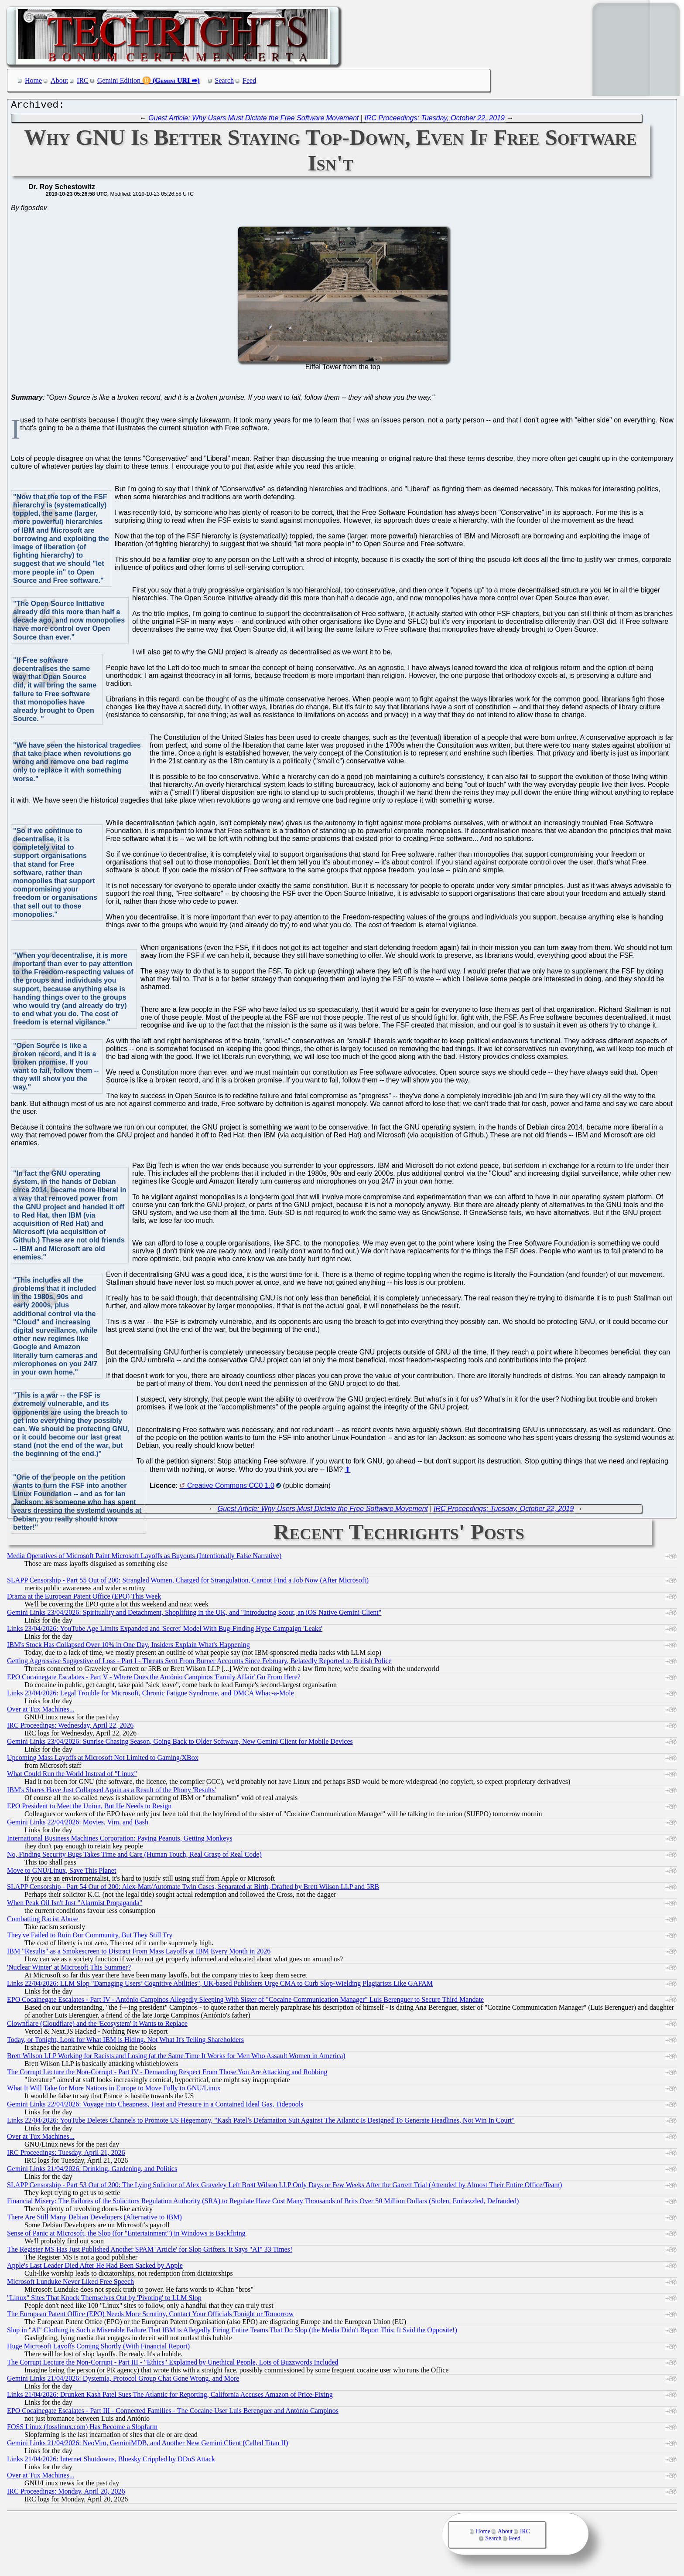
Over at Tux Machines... (41, 1711)
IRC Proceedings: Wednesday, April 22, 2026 (70, 1727)
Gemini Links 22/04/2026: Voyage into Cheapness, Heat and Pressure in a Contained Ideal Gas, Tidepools (155, 2106)
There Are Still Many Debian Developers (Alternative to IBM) (94, 2219)
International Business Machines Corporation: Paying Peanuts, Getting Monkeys (119, 1840)
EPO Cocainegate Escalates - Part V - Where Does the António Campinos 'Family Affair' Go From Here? (154, 1679)
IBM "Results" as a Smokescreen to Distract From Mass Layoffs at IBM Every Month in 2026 (138, 1953)
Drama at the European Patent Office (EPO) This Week (84, 1598)
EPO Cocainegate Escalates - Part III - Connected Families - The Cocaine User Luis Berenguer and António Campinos (173, 2412)
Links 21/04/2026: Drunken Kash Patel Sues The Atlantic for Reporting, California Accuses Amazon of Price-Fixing (170, 2396)
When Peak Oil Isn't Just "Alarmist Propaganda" (74, 1905)
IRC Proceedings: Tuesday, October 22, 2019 (435, 120)
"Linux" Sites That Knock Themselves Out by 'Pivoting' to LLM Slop (104, 2300)
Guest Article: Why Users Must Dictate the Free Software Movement (253, 120)
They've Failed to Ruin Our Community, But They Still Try (89, 1937)
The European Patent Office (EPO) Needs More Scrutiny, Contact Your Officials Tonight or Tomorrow (150, 2316)
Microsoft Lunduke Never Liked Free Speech (70, 2283)
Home (33, 80)
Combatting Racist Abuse (43, 1921)
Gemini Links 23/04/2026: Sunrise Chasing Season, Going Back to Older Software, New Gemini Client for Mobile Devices (180, 1743)
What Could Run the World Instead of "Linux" (72, 1776)
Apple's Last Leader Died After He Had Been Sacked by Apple (95, 2267)
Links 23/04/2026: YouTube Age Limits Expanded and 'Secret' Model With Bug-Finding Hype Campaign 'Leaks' (164, 1630)
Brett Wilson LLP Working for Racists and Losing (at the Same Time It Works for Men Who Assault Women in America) (176, 2058)
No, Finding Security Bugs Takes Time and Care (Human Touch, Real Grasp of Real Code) (134, 1856)
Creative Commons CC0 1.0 (230, 1487)
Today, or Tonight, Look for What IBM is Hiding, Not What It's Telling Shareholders (125, 2041)
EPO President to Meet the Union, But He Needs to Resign (89, 1808)
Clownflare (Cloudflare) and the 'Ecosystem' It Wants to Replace (97, 2025)
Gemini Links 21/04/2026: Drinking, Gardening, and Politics (92, 2170)
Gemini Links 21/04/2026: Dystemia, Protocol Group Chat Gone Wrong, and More (123, 2380)
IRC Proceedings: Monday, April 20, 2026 (66, 2493)
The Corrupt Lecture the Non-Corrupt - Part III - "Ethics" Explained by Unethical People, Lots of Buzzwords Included (173, 2364)
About (59, 80)
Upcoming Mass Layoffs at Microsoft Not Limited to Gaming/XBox (102, 1759)
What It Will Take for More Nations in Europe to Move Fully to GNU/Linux (114, 2090)
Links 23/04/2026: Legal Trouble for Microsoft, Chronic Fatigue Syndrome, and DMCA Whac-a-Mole (150, 1695)
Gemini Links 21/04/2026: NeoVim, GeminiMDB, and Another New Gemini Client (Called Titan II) (147, 2445)
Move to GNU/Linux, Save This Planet (61, 1872)
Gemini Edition (118, 80)
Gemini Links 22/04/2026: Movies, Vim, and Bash (77, 1824)
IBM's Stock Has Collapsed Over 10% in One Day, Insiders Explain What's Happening (128, 1646)
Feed (249, 80)
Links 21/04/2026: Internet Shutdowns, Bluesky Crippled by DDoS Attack (111, 2461)
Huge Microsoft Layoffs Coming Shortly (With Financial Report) (98, 2348)
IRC (83, 80)
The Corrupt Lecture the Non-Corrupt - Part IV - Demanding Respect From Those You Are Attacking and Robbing (167, 2074)
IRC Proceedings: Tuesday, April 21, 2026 (66, 2154)
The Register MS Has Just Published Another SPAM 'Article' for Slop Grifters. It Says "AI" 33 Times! (149, 2251)
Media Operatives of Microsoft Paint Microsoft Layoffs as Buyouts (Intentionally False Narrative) (144, 1558)
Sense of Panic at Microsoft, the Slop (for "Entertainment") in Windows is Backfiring (126, 2235)
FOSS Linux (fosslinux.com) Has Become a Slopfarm (82, 2429)
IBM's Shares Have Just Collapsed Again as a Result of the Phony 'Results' (111, 1792)
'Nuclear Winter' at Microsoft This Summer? (69, 1969)
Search (224, 80)
